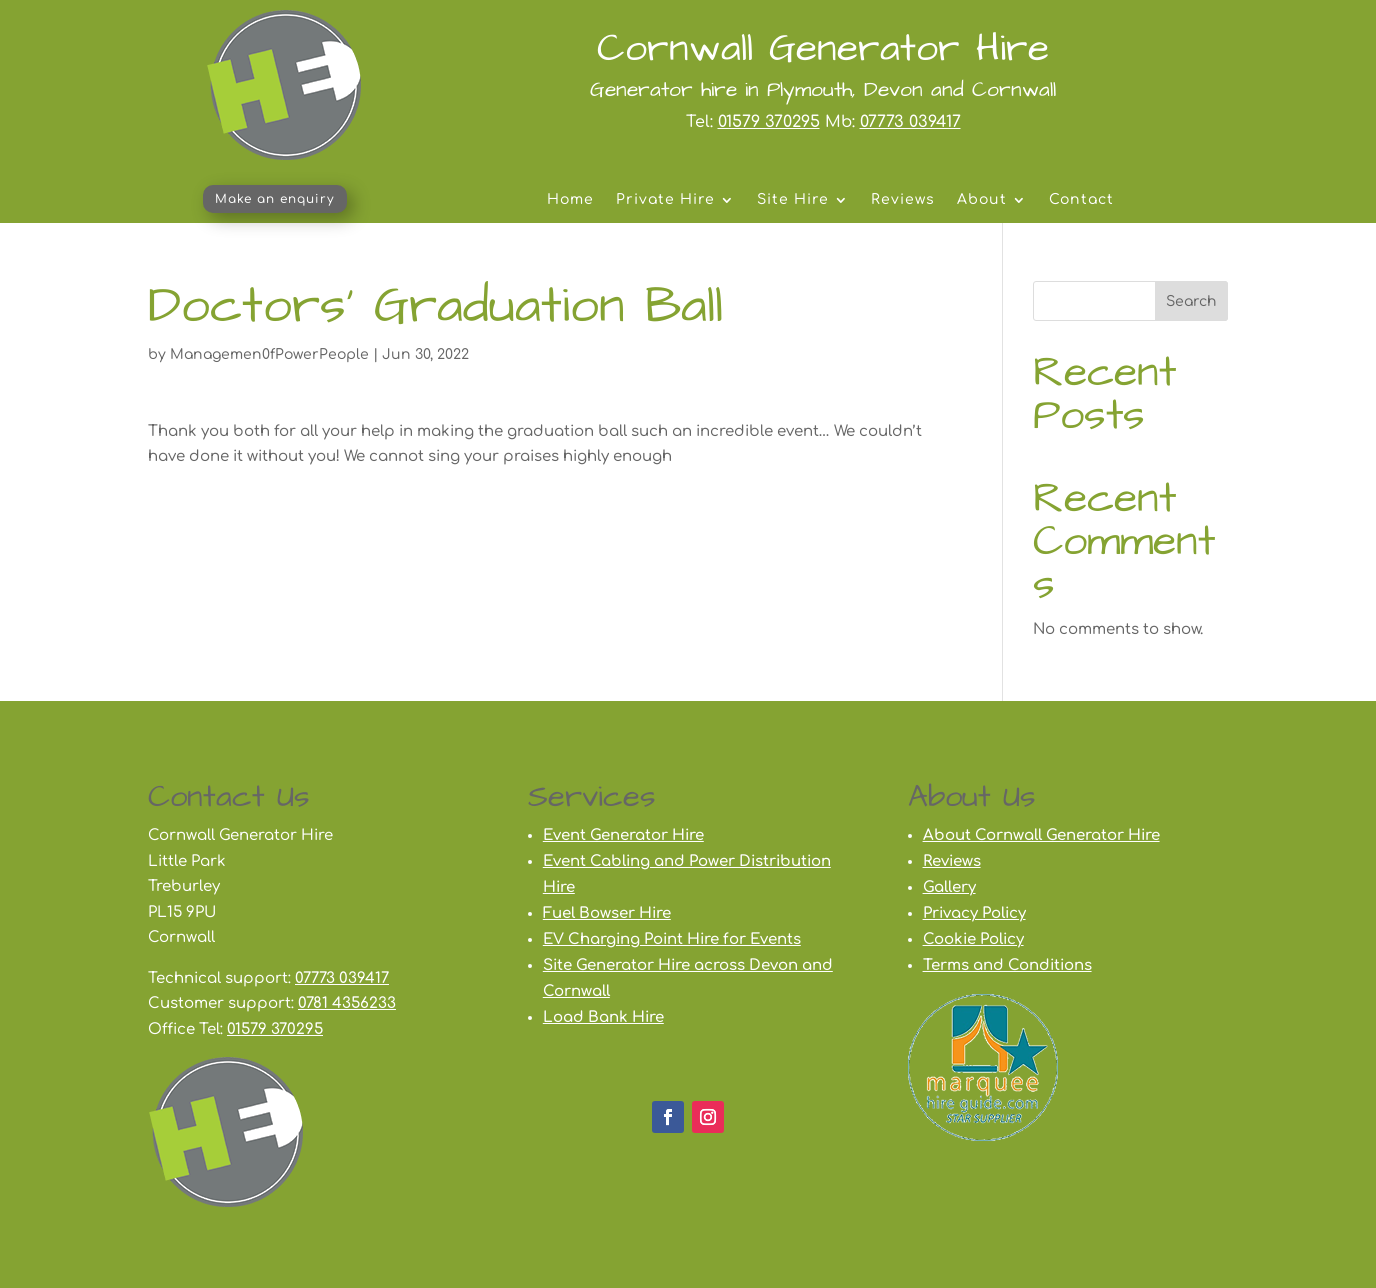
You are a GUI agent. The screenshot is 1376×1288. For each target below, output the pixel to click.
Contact (1081, 200)
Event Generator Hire (623, 835)
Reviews (903, 200)
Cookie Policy (973, 939)
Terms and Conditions (1007, 965)
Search (1191, 301)
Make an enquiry (275, 199)
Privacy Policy (974, 913)
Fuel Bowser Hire (607, 913)
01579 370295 (769, 122)
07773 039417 (910, 122)
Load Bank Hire (603, 1017)
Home (570, 200)
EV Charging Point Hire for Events (672, 939)
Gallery (949, 887)
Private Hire (665, 200)
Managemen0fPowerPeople (269, 354)
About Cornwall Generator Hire (1041, 835)
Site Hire (793, 200)
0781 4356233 (347, 1003)
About (982, 200)
